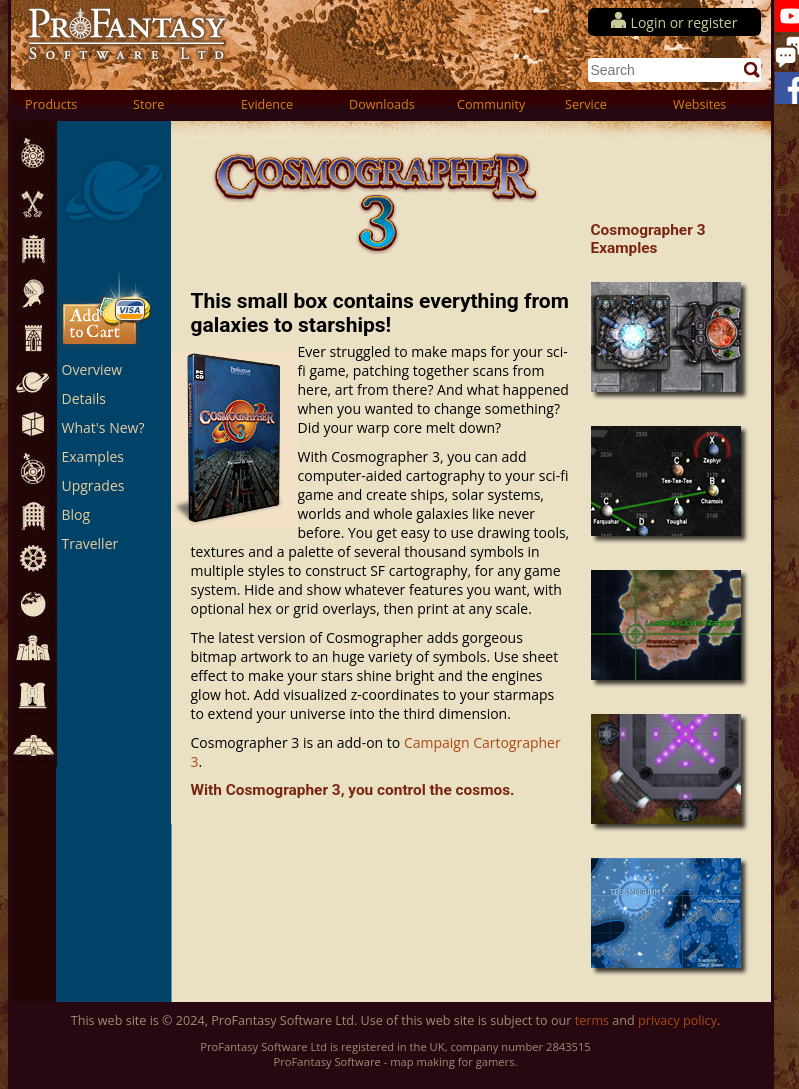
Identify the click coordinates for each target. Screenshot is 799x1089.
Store (148, 104)
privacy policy (677, 1020)
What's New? (103, 427)
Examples (93, 456)
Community (491, 104)
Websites (699, 104)
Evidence (267, 104)
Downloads (382, 104)
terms (592, 1020)
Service (586, 104)
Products (51, 104)
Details (84, 398)
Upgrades (93, 485)
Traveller (90, 543)
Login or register (684, 22)
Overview (92, 369)
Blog (76, 514)
